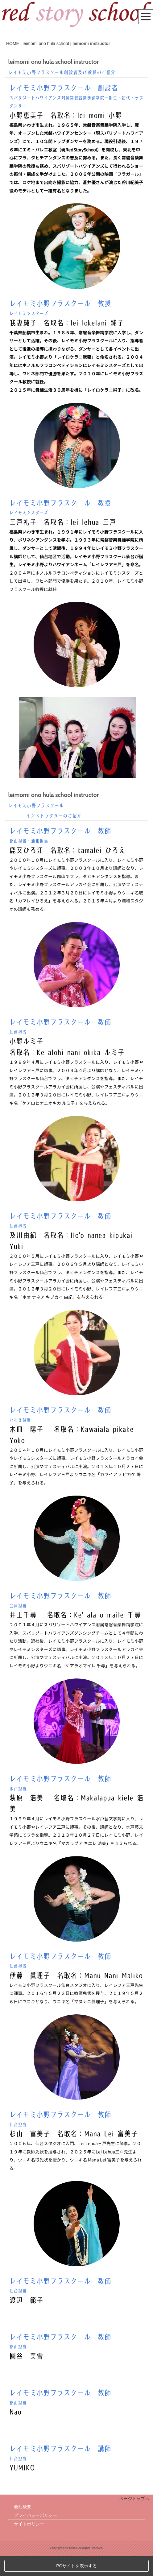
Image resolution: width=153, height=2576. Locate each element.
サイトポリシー (29, 2544)
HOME (12, 43)
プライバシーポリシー (35, 2535)
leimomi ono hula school (46, 43)
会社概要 (22, 2527)
